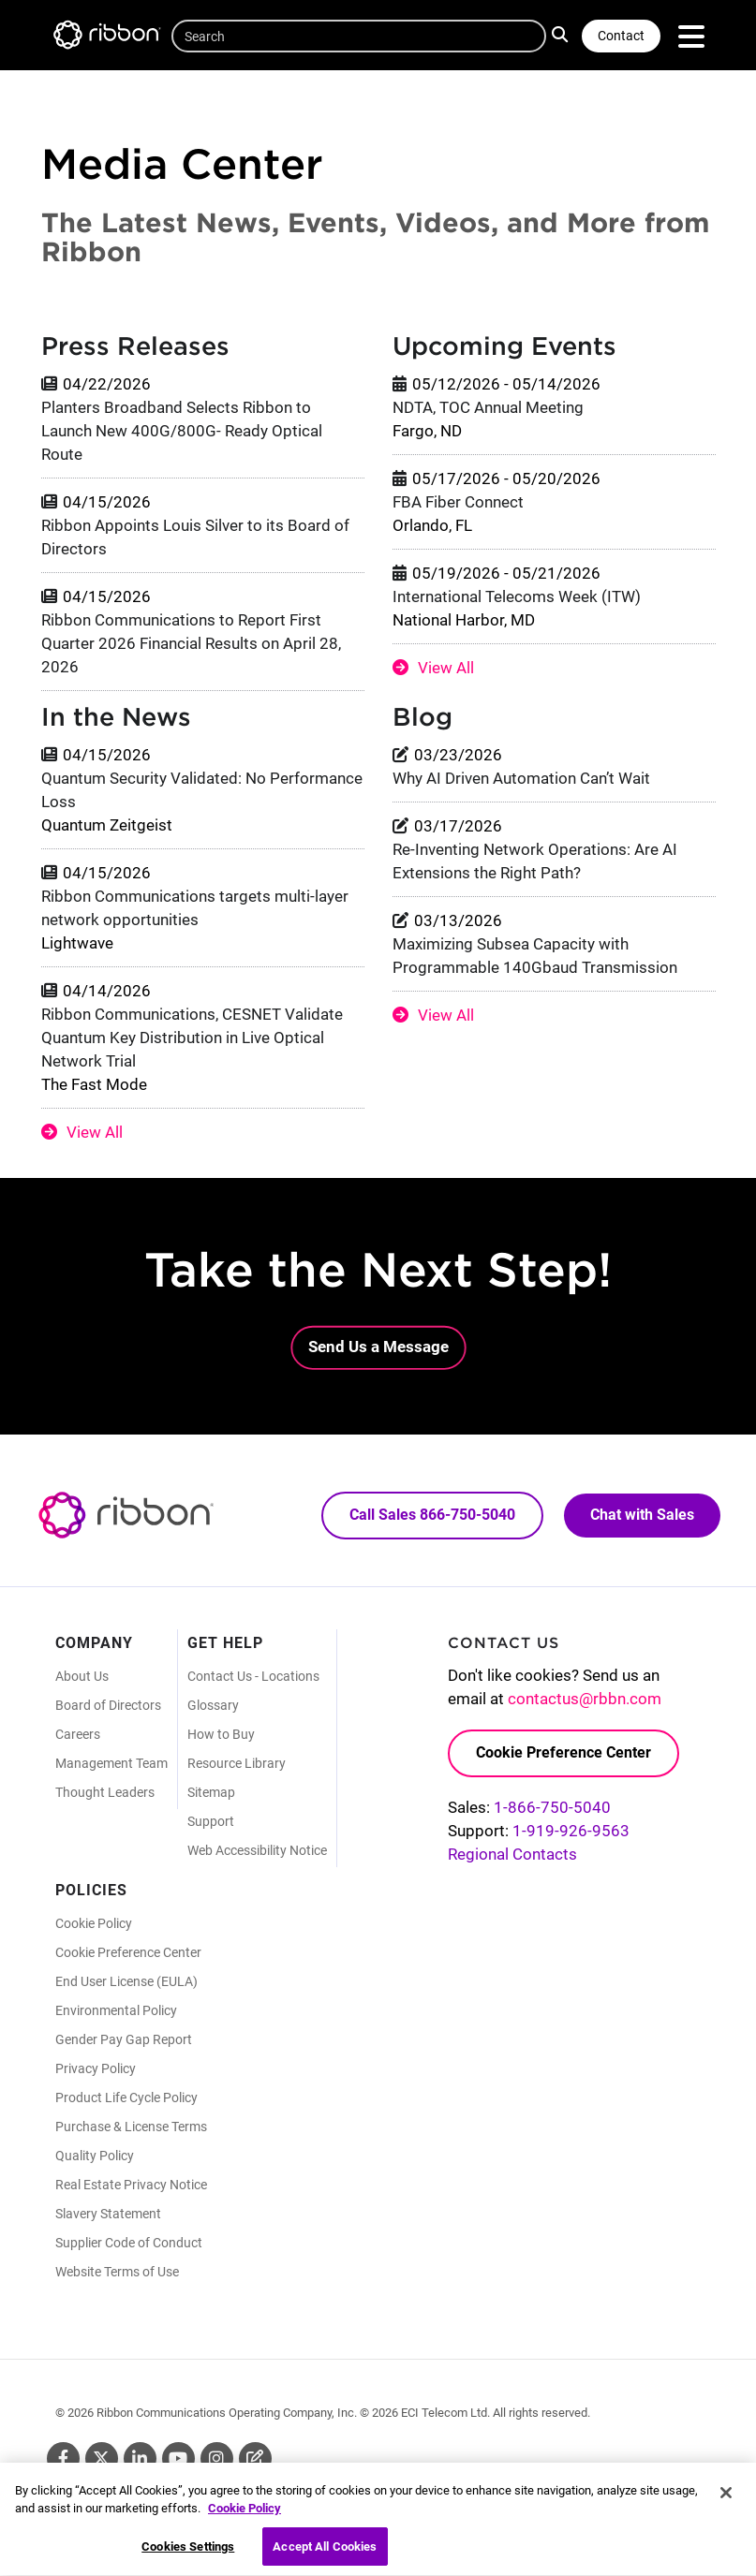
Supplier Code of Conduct (128, 2242)
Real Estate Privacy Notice (131, 2184)
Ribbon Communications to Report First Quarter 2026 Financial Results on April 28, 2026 (191, 643)
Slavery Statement (108, 2213)
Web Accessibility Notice (257, 1850)
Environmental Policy (116, 2010)
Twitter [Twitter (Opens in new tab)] (101, 2458)
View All (446, 667)
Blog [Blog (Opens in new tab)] (255, 2458)
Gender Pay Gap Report (123, 2039)
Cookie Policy (93, 1923)
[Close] (726, 2503)
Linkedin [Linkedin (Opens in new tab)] (140, 2458)
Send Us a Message (378, 1346)
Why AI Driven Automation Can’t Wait (521, 778)
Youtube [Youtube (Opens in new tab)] (178, 2458)
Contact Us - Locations (253, 1676)
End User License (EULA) (126, 1981)
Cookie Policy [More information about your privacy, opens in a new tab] (244, 2519)
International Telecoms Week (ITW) (517, 596)
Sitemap (211, 1792)
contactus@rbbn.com (584, 1698)
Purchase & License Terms (131, 2126)
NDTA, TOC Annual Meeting (488, 407)
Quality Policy (94, 2155)
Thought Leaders (105, 1792)
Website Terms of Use (117, 2271)
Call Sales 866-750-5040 (432, 1515)
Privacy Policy (95, 2068)
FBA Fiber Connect (458, 502)
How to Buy (221, 1734)
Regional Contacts (512, 1854)
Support (210, 1821)
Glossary (213, 1705)
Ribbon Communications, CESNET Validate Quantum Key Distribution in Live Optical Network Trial (192, 1037)
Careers (77, 1734)
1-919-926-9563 (571, 1830)
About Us (82, 1676)
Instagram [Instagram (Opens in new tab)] (216, 2458)
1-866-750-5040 (552, 1807)
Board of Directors (108, 1705)
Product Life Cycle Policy (126, 2097)
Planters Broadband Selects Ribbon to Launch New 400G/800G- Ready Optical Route (181, 431)
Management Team (111, 1763)
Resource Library (236, 1763)
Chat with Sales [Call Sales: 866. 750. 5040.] (642, 1515)
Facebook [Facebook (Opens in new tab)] (63, 2458)
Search (562, 33)
